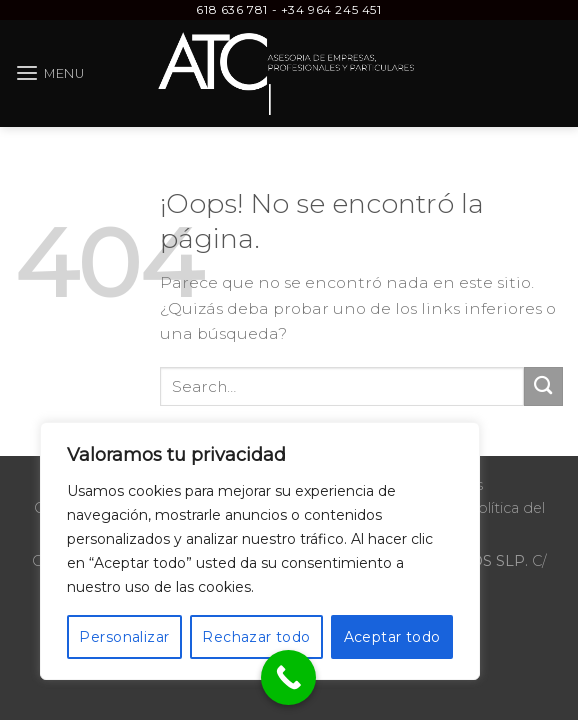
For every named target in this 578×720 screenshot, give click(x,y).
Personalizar (124, 637)
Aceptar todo (392, 637)
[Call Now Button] (288, 677)
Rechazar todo (256, 637)
